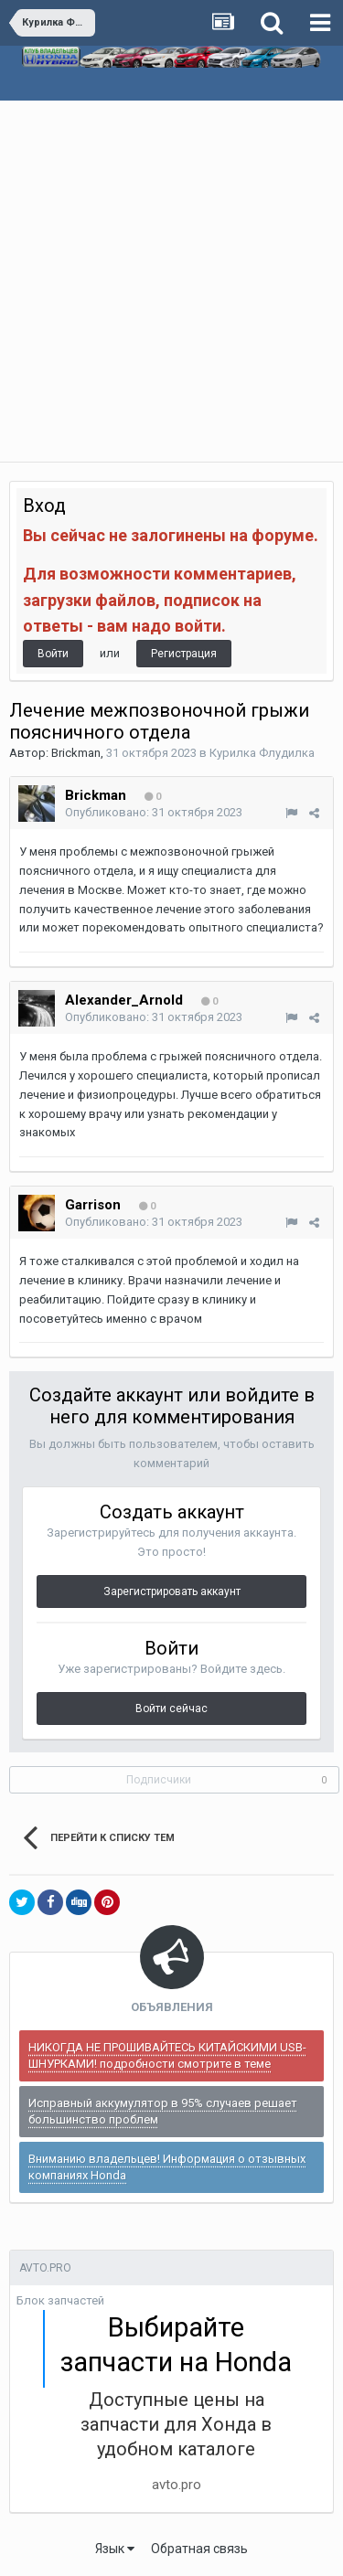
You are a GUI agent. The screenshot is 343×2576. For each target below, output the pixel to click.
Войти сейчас (171, 1708)
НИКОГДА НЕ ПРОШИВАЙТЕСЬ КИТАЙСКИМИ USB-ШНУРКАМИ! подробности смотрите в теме (167, 2055)
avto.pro (176, 2484)
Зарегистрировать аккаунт (172, 1591)
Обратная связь (199, 2548)
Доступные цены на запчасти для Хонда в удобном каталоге (176, 2424)
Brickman (76, 753)
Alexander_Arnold (124, 1000)
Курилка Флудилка (262, 753)
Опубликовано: (153, 812)
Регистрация (184, 653)
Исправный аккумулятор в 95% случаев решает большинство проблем (162, 2111)
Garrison (93, 1205)
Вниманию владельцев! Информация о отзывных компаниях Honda (166, 2167)
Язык (114, 2548)
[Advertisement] (171, 281)
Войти (53, 653)
